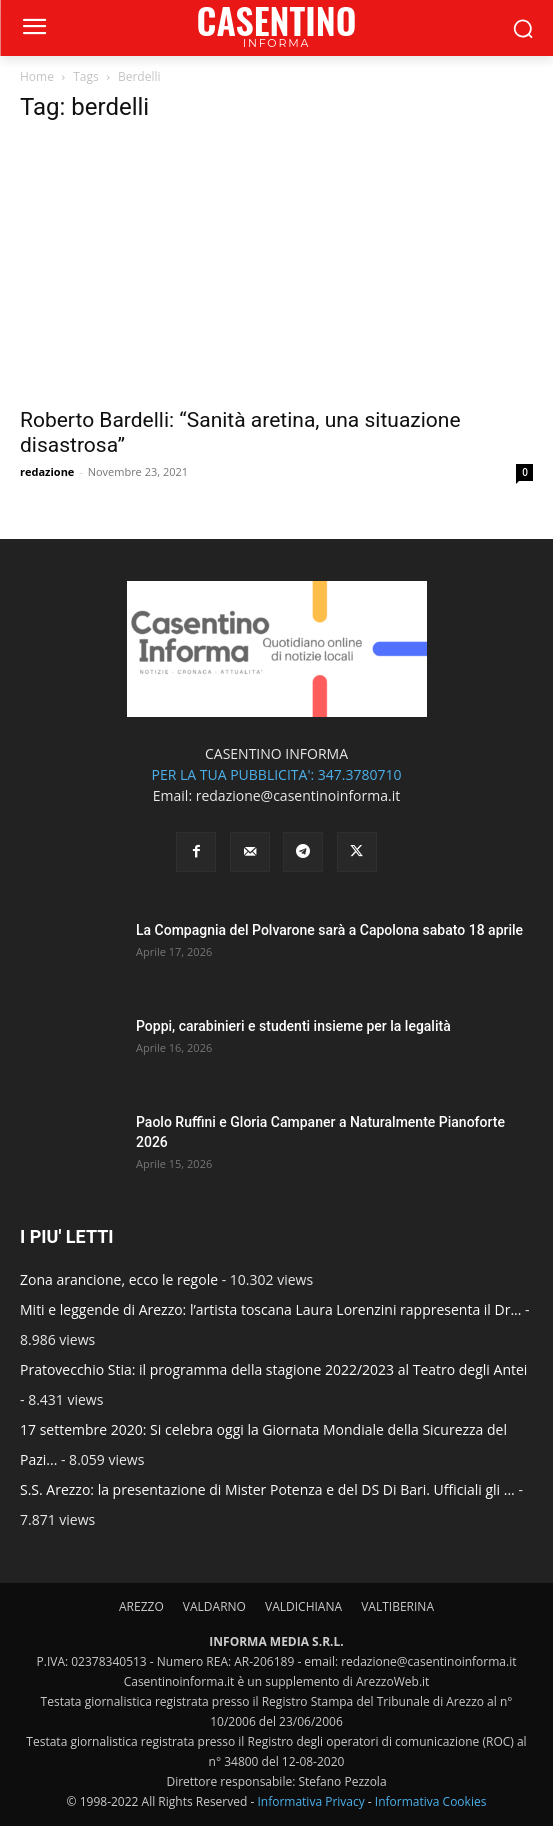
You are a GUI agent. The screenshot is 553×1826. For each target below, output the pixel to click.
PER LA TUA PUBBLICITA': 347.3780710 (276, 774)
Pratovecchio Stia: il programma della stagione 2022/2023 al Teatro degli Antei (273, 1369)
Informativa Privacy (310, 1801)
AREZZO (141, 1606)
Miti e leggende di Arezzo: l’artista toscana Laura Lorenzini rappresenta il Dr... (270, 1309)
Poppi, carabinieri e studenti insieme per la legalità (293, 1026)
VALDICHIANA (303, 1606)
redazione (47, 471)
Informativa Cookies (431, 1801)
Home (37, 76)
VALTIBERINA (397, 1606)
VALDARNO (214, 1606)
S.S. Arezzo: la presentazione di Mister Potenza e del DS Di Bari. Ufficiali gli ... (267, 1489)
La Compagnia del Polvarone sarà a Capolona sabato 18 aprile (329, 930)
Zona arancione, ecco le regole (119, 1279)
